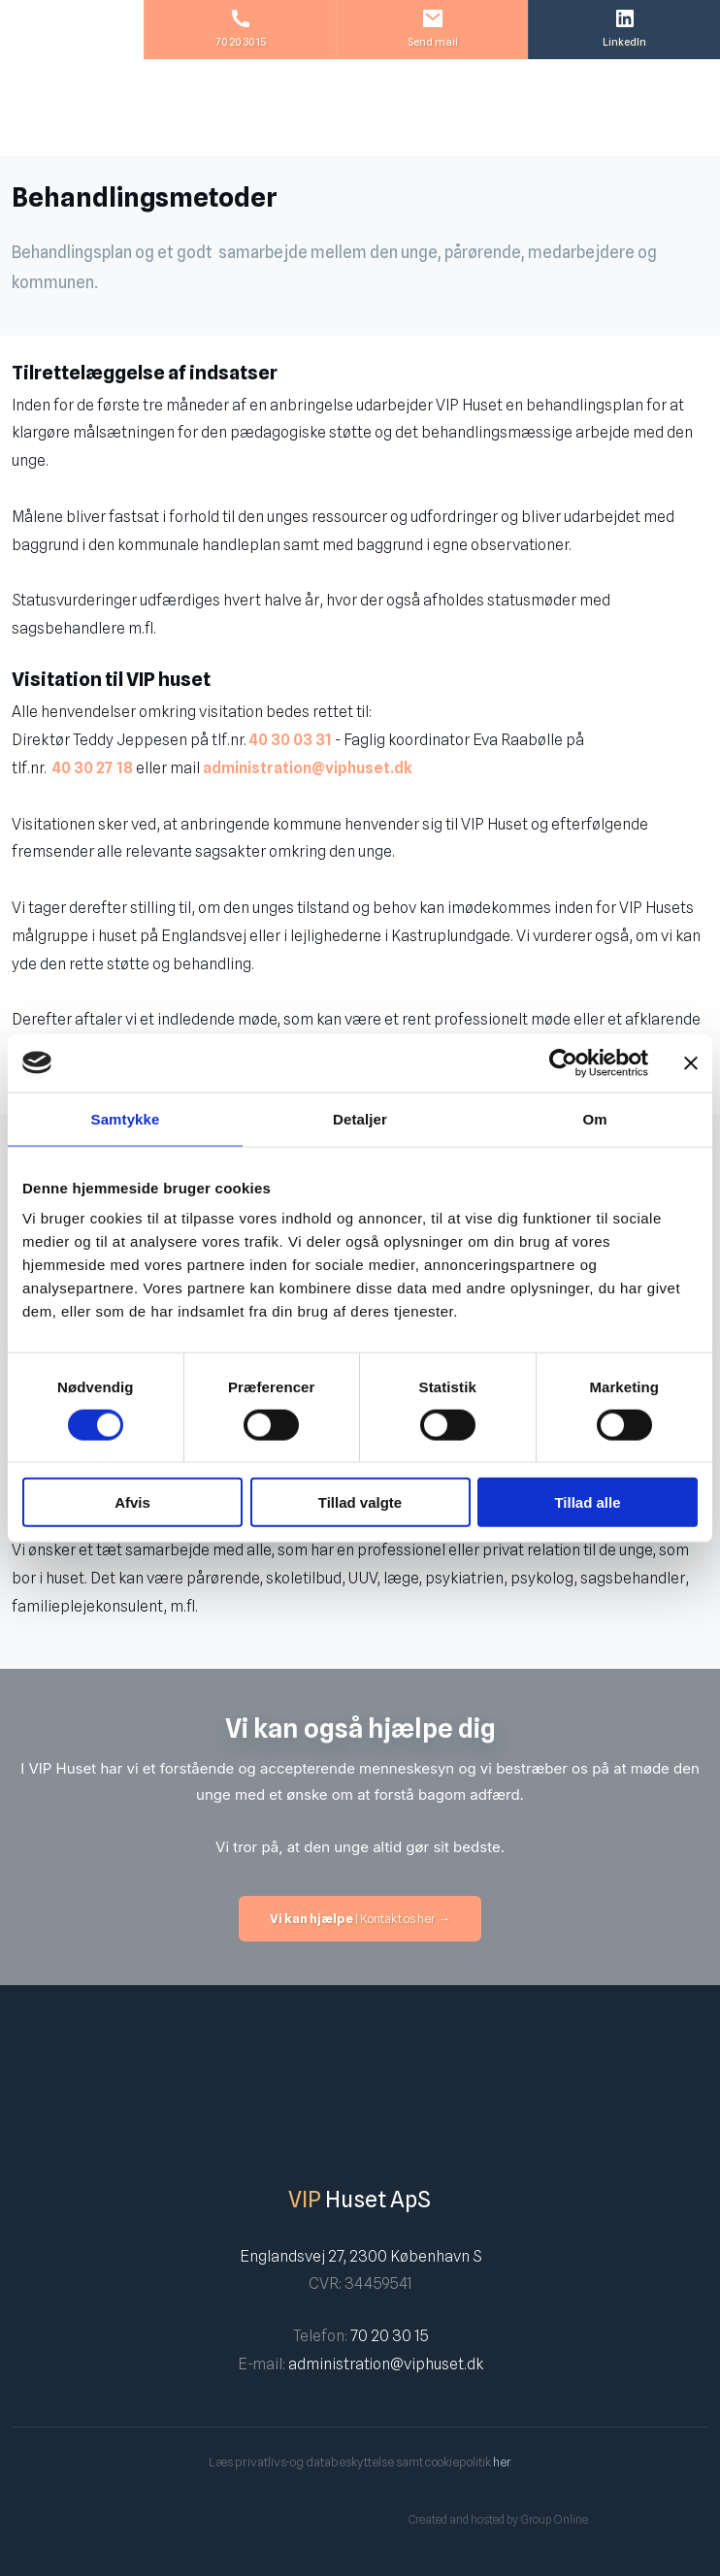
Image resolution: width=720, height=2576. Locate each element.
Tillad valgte (360, 1502)
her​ (501, 2461)
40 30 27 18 (92, 768)
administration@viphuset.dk (307, 768)
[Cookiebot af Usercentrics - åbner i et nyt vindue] (563, 1062)
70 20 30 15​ (389, 2336)
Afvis (132, 1502)
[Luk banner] (691, 1062)
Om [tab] (594, 1118)
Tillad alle (587, 1502)
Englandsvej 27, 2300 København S (360, 2256)
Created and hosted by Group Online (498, 2519)
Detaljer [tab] (360, 1118)
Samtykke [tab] (125, 1118)
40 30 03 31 (292, 740)
